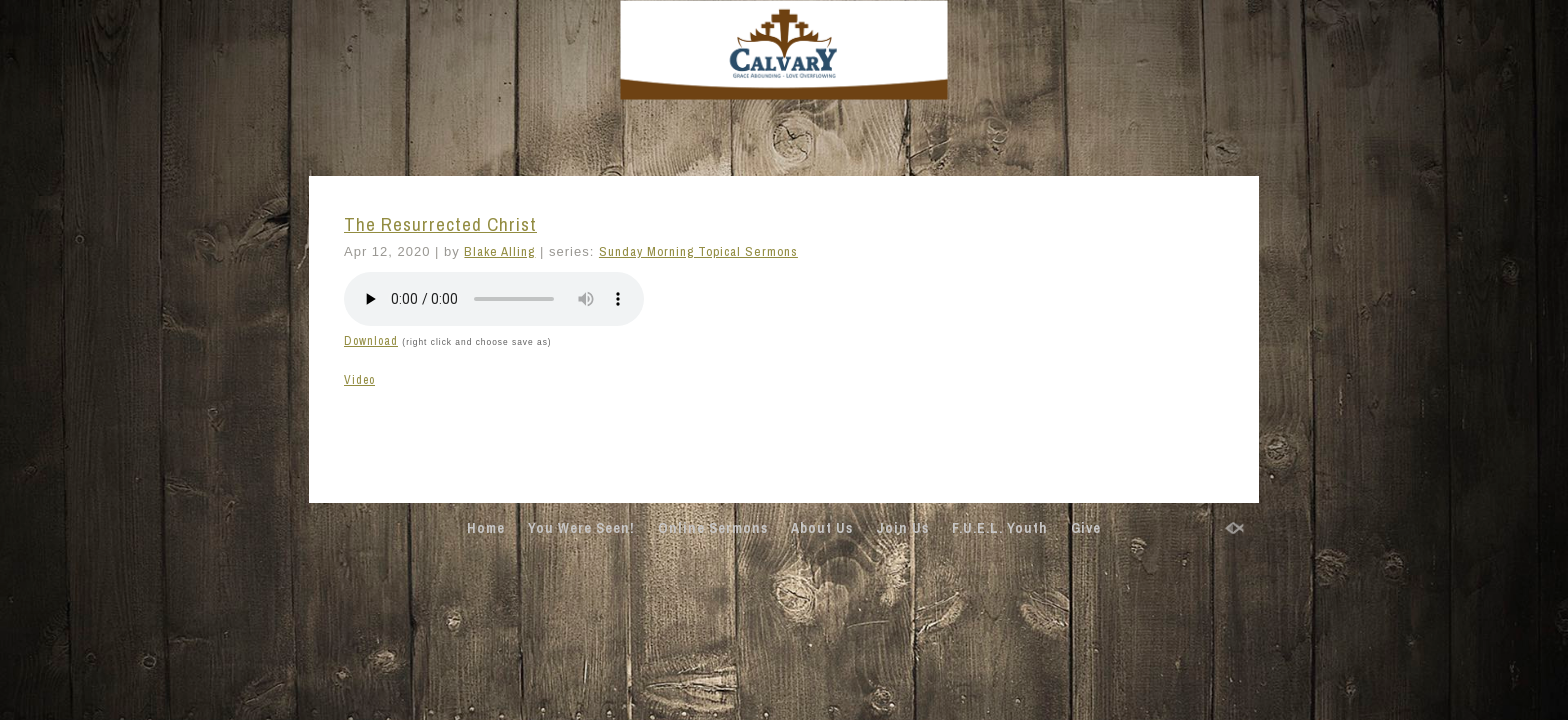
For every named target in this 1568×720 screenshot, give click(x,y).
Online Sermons (713, 528)
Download (371, 341)
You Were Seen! (581, 528)
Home (486, 528)
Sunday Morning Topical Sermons (698, 251)
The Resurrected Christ (440, 224)
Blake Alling (499, 251)
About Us (822, 528)
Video (359, 380)
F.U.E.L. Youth (1000, 528)
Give (1086, 528)
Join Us (902, 528)
